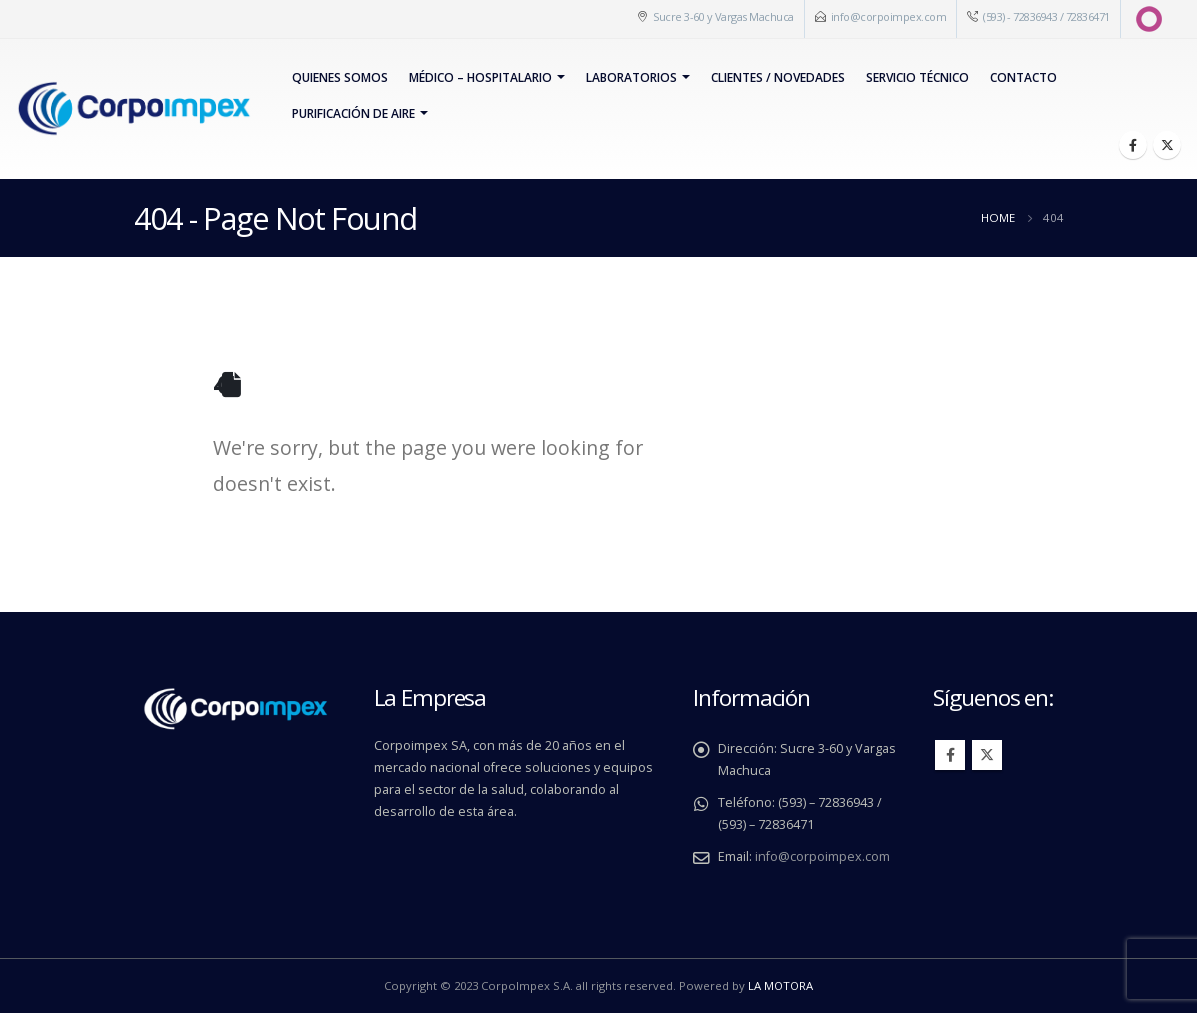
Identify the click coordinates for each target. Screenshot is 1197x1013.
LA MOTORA (780, 985)
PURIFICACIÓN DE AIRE (353, 113)
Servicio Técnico (917, 77)
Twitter (987, 755)
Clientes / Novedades (778, 77)
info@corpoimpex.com (889, 16)
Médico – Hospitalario (480, 77)
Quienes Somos (340, 77)
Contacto (1023, 77)
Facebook (950, 755)
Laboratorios (631, 77)
